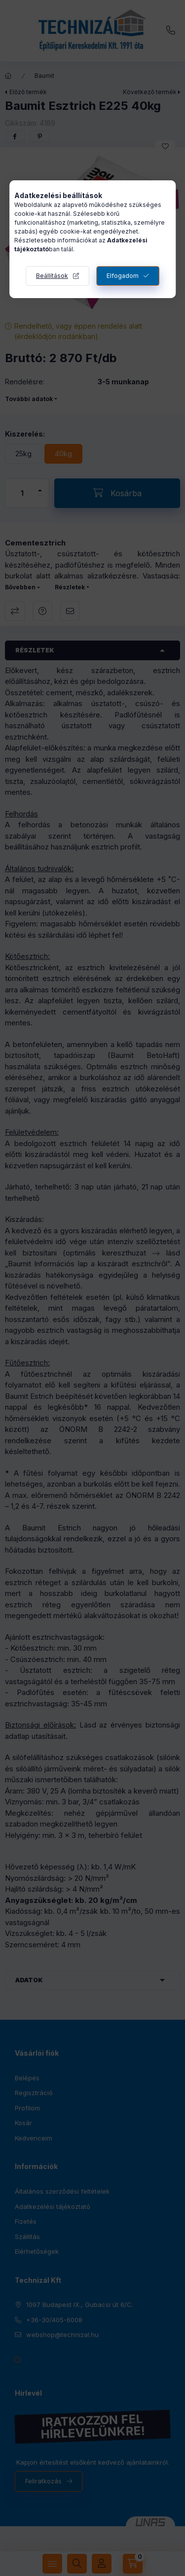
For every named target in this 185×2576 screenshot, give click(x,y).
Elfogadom (123, 275)
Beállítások (52, 275)
